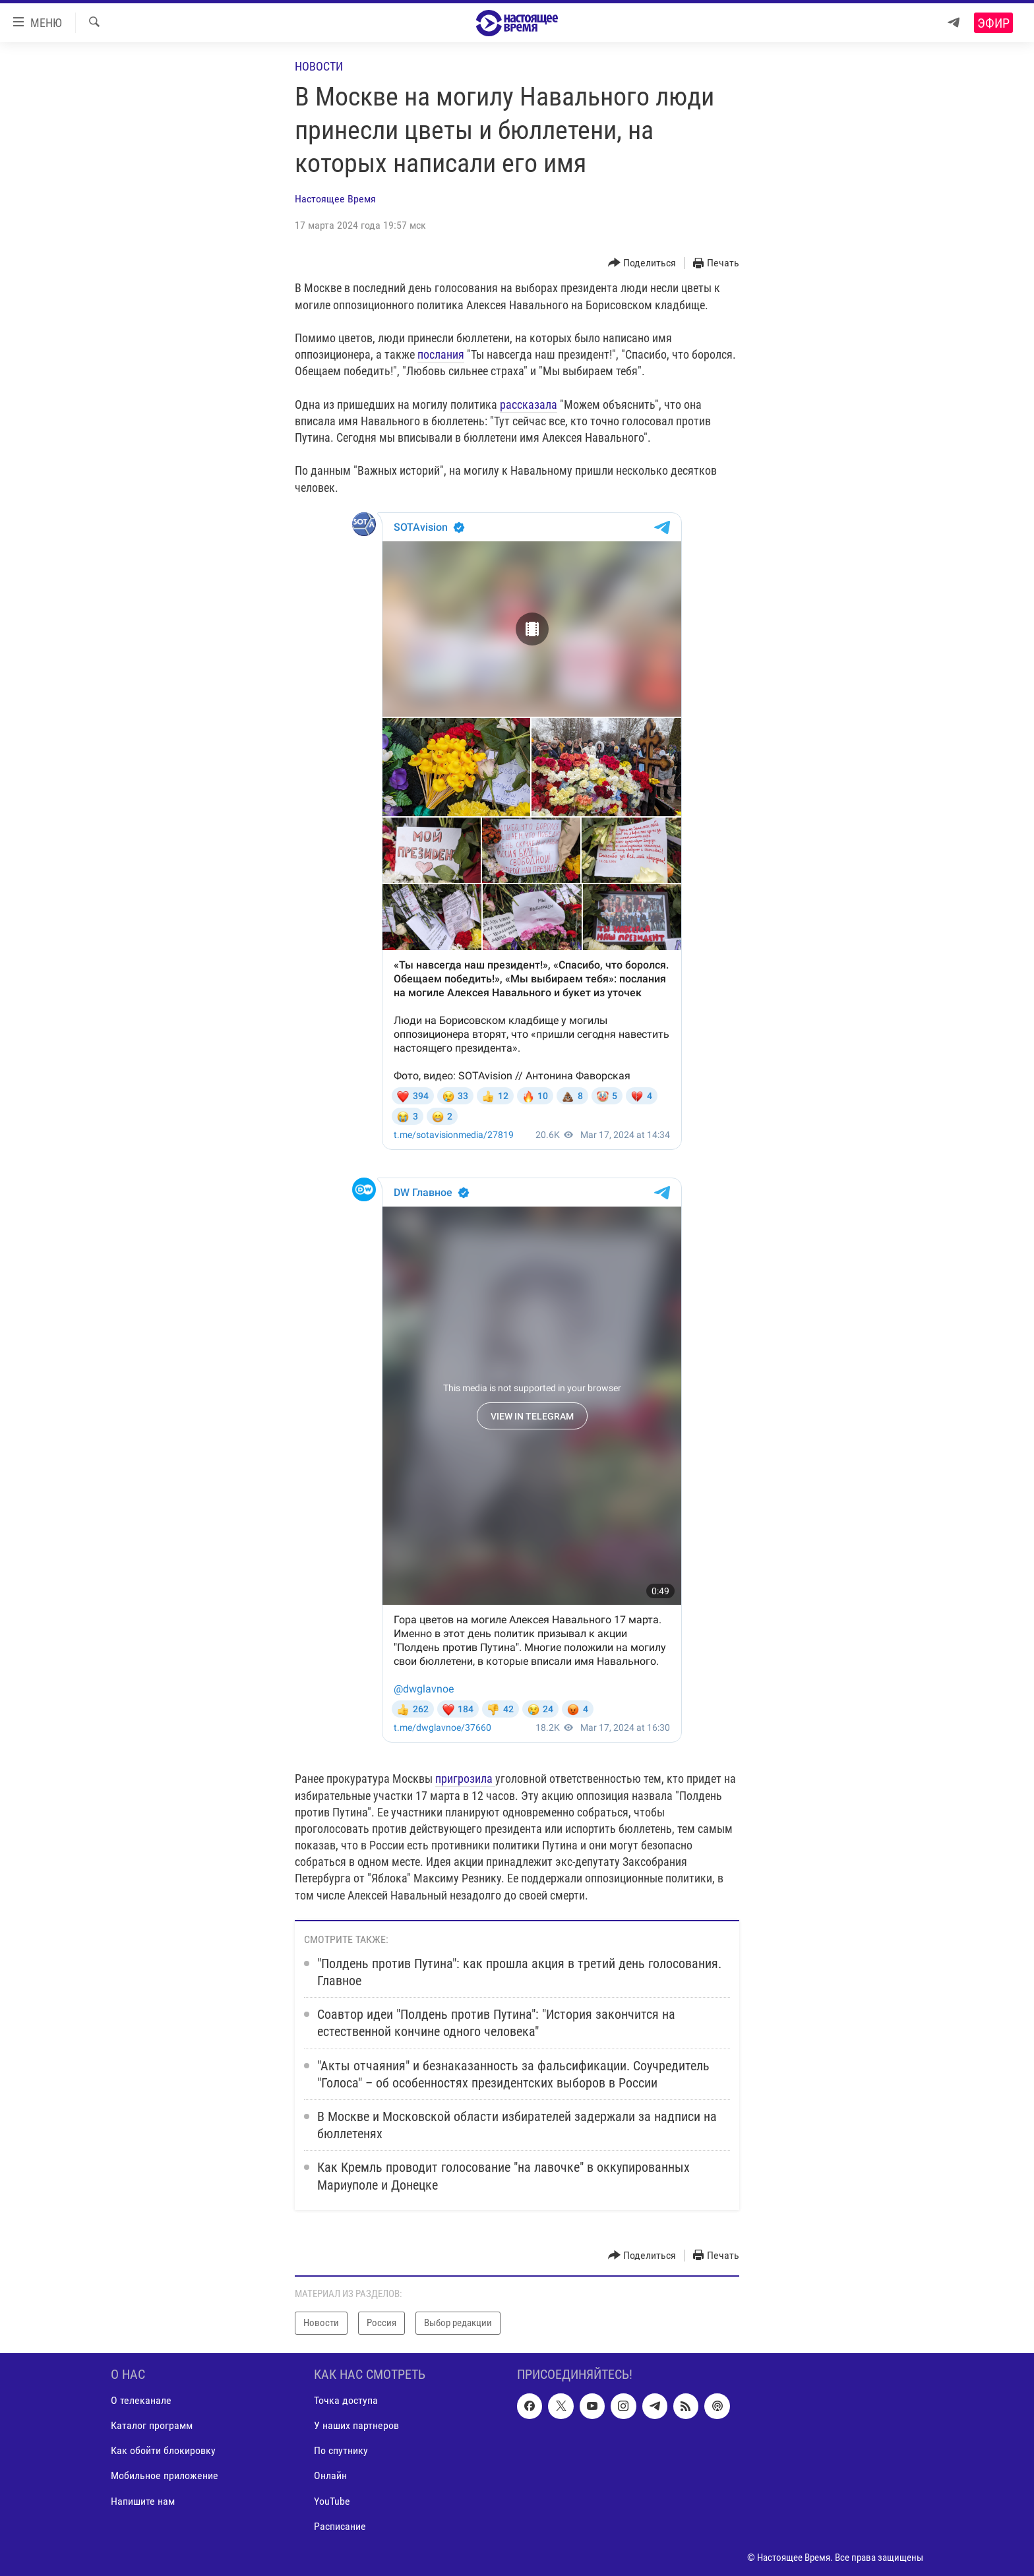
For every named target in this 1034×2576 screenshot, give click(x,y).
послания (440, 354)
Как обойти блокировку (163, 2450)
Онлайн (330, 2475)
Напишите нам (143, 2500)
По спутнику (341, 2450)
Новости (319, 66)
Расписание (340, 2525)
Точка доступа (346, 2400)
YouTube (332, 2500)
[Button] (642, 263)
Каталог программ (152, 2425)
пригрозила (465, 1778)
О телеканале (141, 2400)
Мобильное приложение (164, 2475)
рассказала (528, 404)
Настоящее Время (335, 199)
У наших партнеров (356, 2425)
